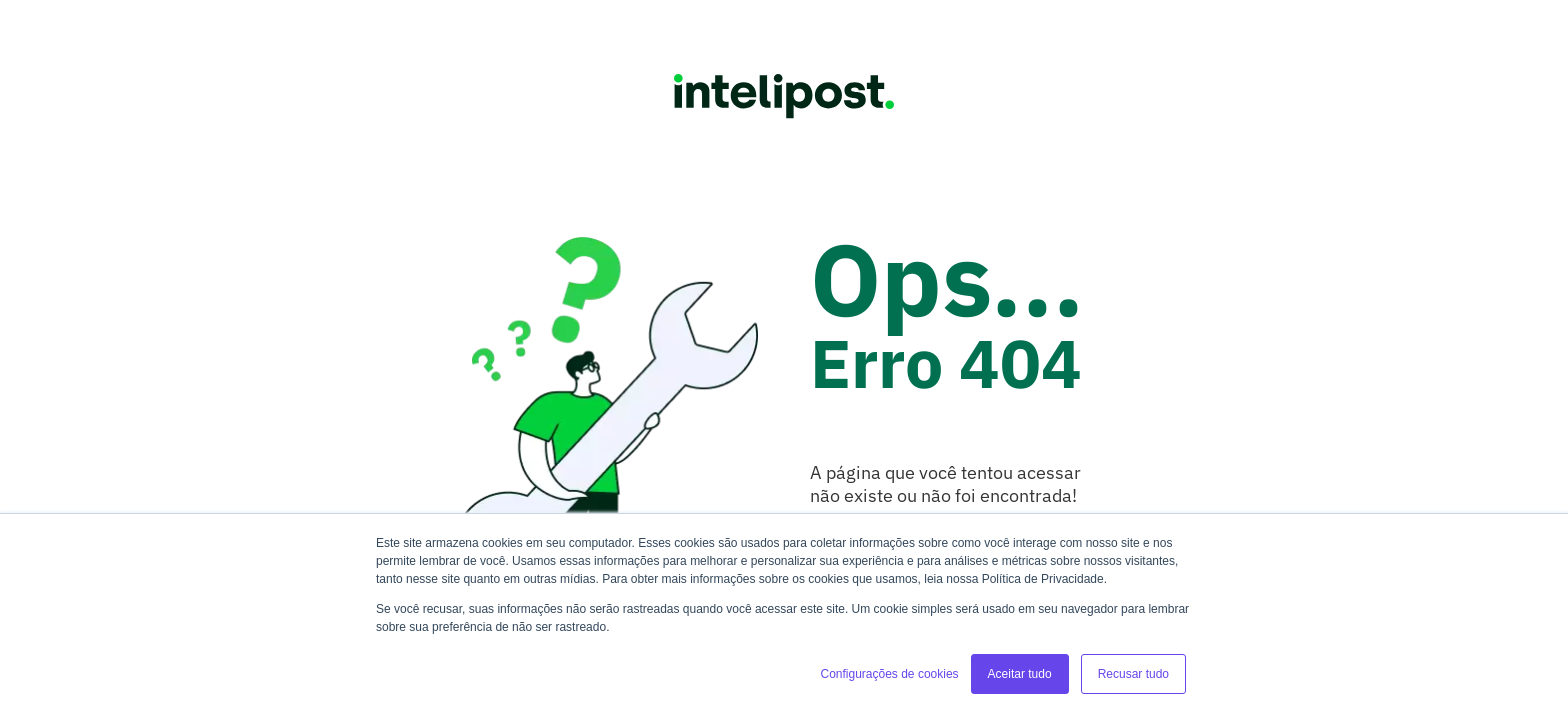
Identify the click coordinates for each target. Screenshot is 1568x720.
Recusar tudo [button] (1133, 674)
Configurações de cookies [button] (889, 674)
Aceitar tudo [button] (1020, 674)
